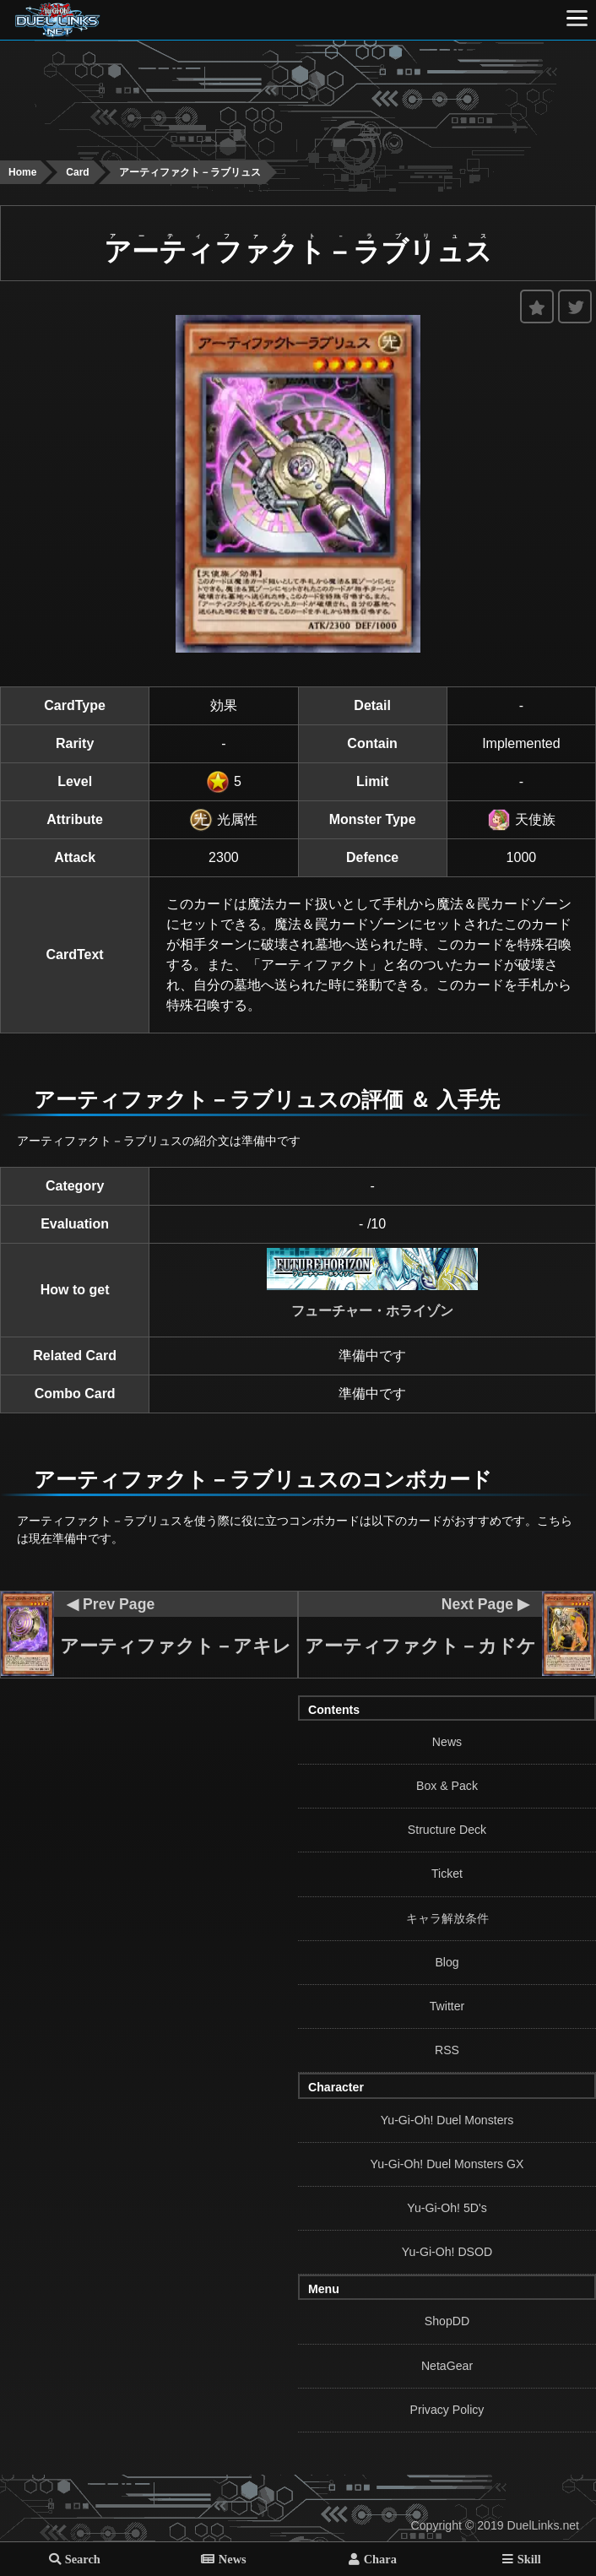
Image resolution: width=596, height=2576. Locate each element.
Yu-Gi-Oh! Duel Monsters (447, 2120)
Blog (446, 1962)
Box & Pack (447, 1785)
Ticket (447, 1873)
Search (82, 2558)
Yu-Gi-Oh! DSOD (447, 2252)
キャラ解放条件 (447, 1918)
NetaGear (447, 2366)
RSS (447, 2050)
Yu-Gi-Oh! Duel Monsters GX (447, 2164)
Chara (380, 2558)
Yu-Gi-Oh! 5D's (446, 2208)
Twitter (447, 2006)
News (447, 1742)
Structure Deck (447, 1829)
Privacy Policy (447, 2409)
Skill (529, 2558)
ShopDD (447, 2321)
